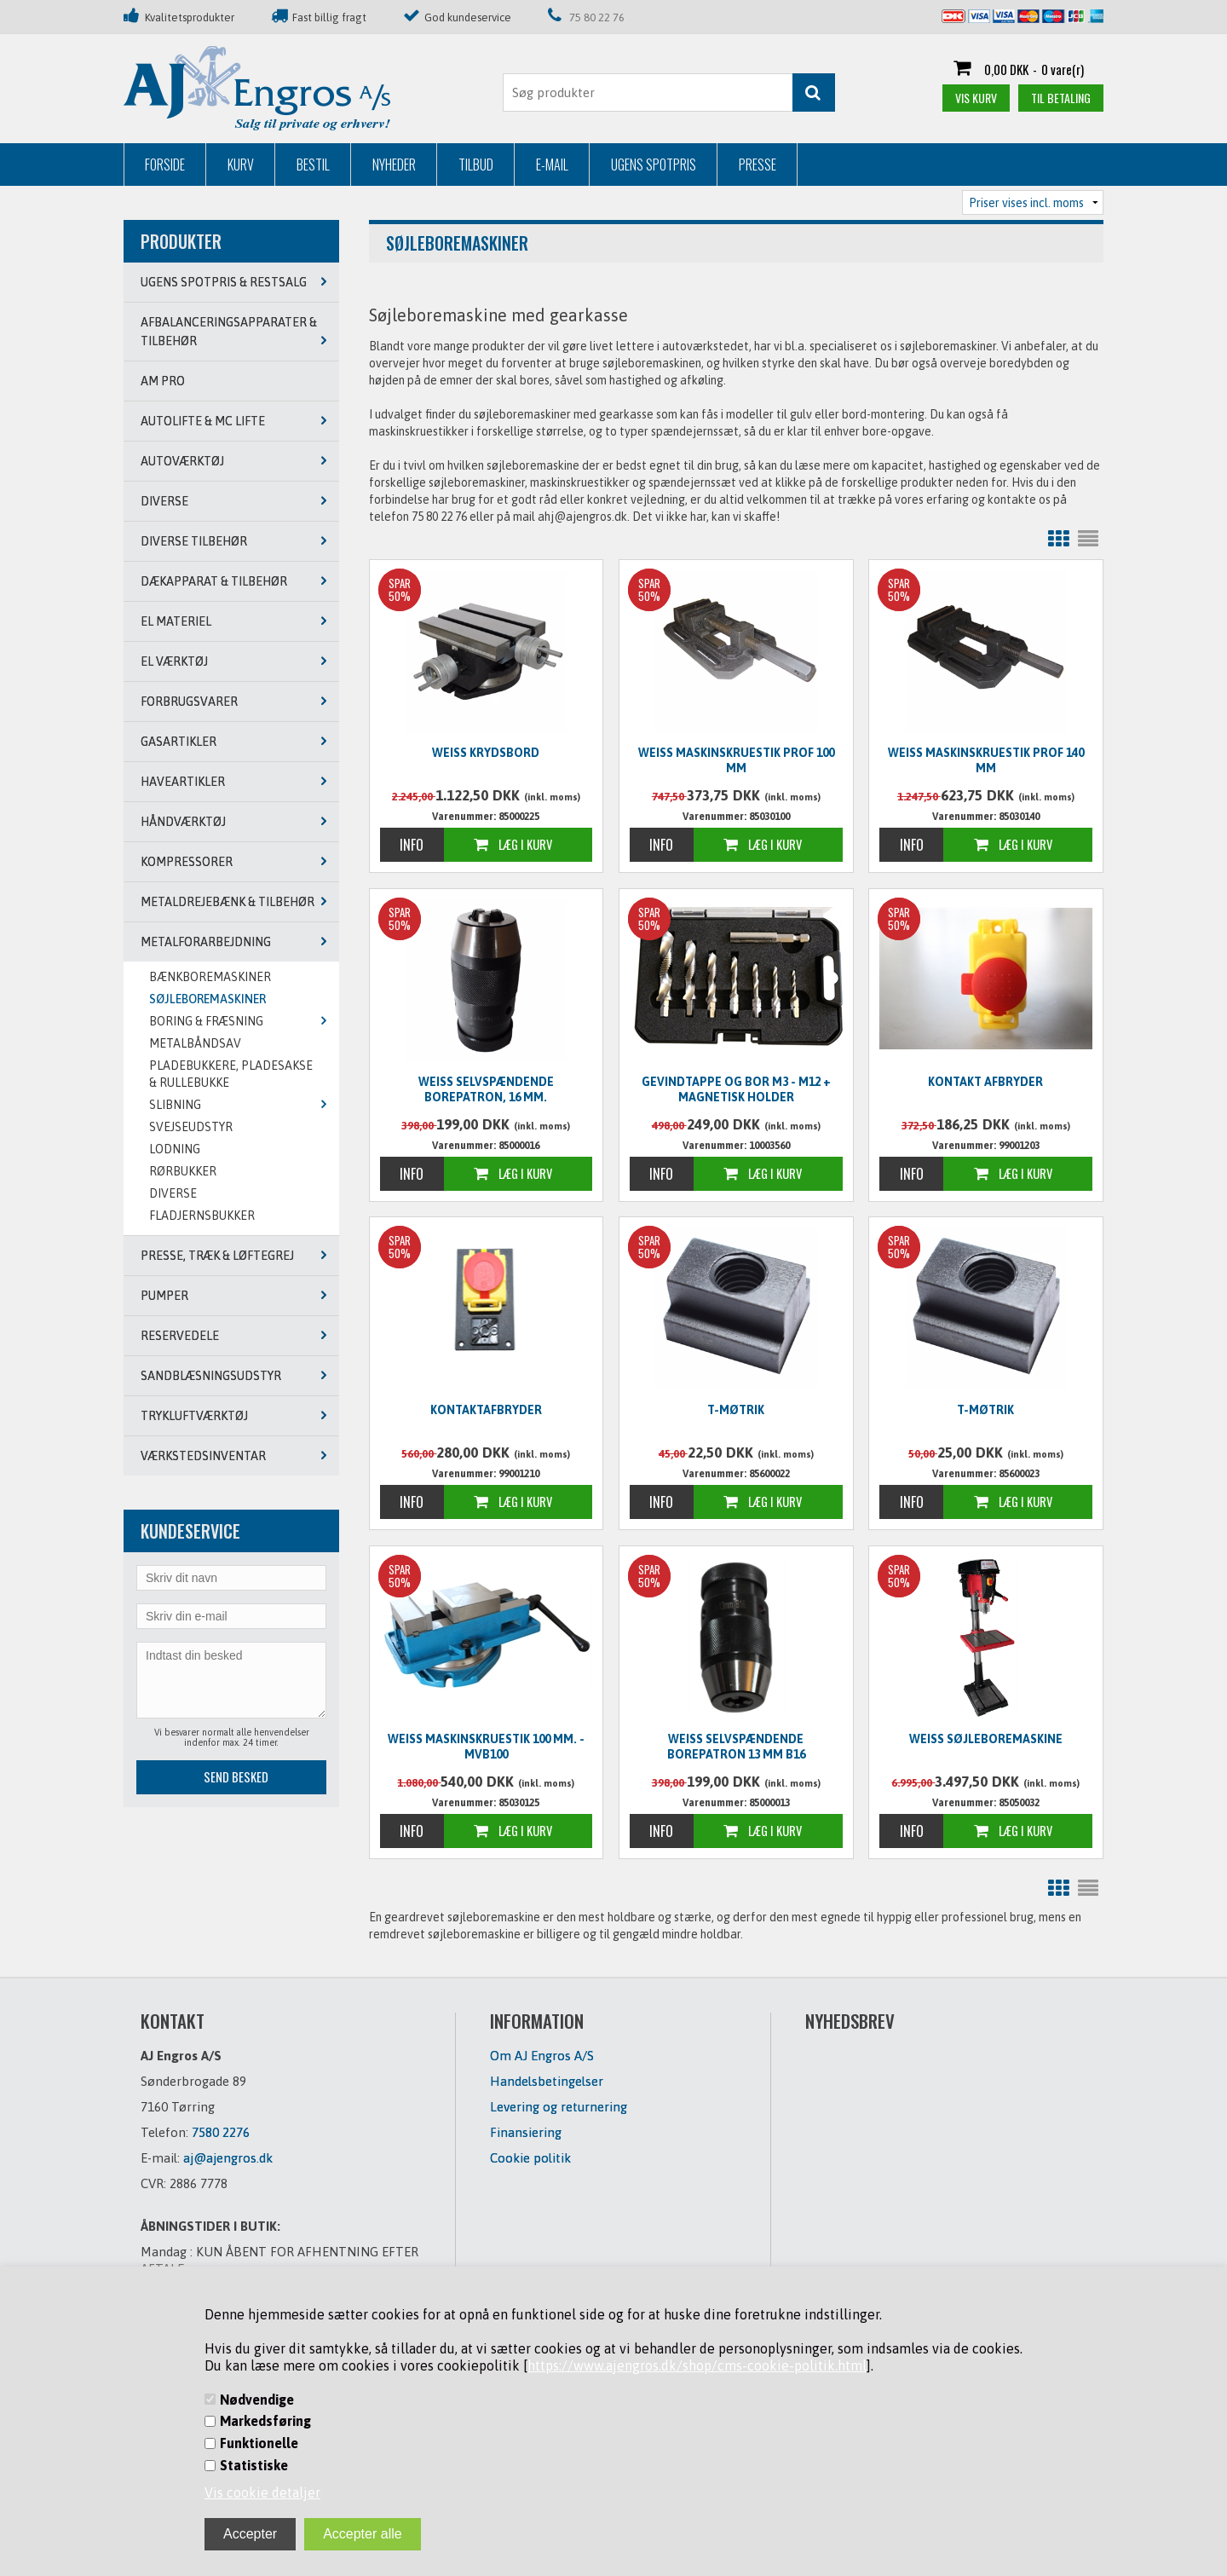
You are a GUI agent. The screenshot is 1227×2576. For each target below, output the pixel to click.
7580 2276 (221, 2132)
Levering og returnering (558, 2106)
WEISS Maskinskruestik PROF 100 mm (736, 760)
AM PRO (163, 381)
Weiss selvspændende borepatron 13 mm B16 (736, 1746)
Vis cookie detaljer (262, 2492)
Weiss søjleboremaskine (986, 1739)
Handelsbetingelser (546, 2081)
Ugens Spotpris (653, 164)
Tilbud (475, 164)
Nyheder (394, 164)
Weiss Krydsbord (485, 753)
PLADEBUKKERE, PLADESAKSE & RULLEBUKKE (231, 1074)
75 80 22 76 (597, 17)
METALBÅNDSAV (195, 1043)
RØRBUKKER (182, 1171)
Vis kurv (976, 98)
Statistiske (254, 2465)
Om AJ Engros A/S (542, 2055)
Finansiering (526, 2132)
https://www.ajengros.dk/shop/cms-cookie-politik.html (697, 2365)
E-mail (552, 164)
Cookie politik (530, 2158)
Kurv (241, 164)
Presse (757, 164)
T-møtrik (735, 1410)
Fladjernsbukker (202, 1215)
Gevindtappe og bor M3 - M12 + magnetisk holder (736, 1089)
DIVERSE (173, 1193)
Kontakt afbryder (985, 1082)
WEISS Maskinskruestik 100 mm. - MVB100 (486, 1746)
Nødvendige (257, 2399)
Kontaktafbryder (486, 1410)
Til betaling (1061, 98)
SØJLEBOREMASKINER (207, 999)
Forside (165, 164)
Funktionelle (259, 2443)
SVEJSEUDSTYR (191, 1127)
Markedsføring (265, 2421)
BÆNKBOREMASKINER (210, 977)
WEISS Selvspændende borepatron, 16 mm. (486, 1089)
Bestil (313, 164)
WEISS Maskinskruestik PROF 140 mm (986, 760)
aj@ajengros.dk (228, 2158)
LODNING (174, 1149)
